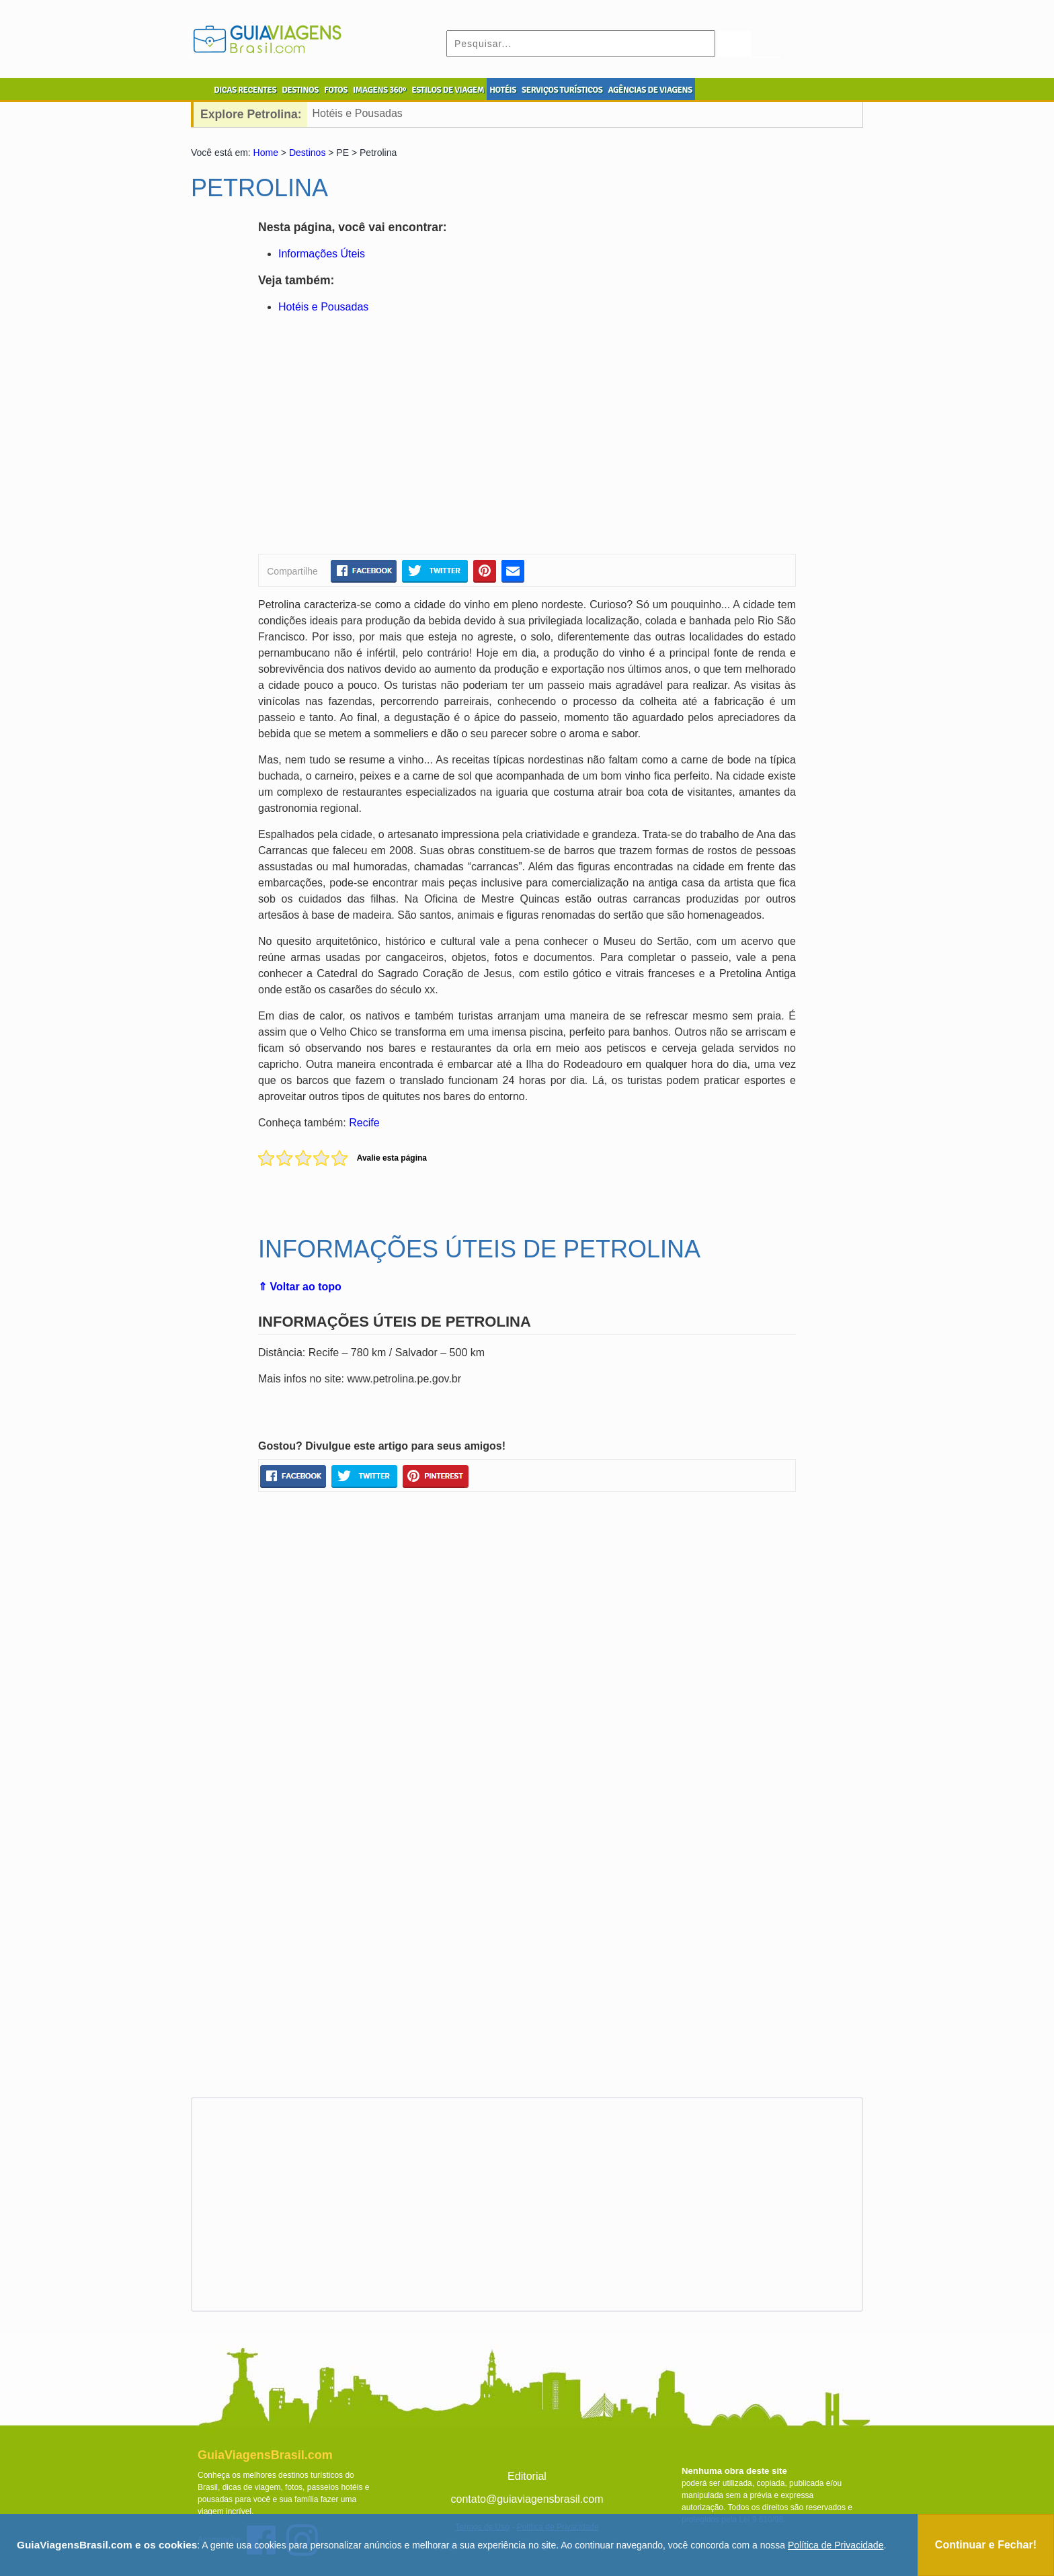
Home (265, 152)
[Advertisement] (388, 436)
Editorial (527, 2476)
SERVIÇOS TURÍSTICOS (562, 90)
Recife (364, 1122)
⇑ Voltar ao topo (299, 1286)
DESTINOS (300, 90)
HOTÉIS (502, 90)
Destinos (307, 152)
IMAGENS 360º (379, 90)
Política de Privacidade (835, 2545)
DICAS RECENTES (245, 90)
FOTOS (336, 90)
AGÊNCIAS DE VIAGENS (650, 90)
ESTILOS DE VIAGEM (447, 90)
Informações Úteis (321, 253)
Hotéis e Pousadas (358, 113)
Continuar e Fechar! (986, 2544)
